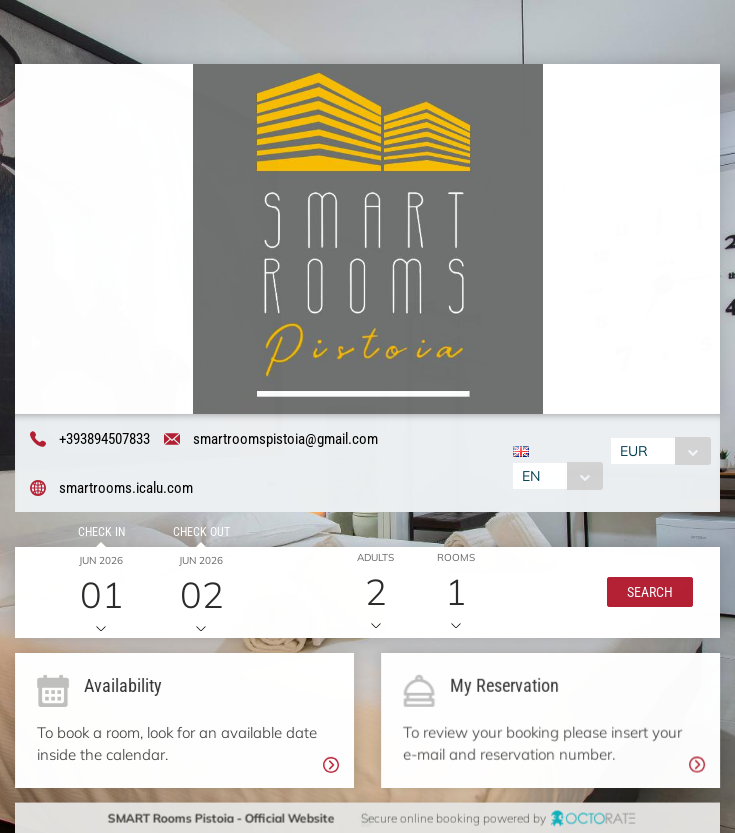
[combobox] (556, 476)
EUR (635, 451)
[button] (647, 594)
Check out (198, 534)
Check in (99, 534)
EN (530, 476)
